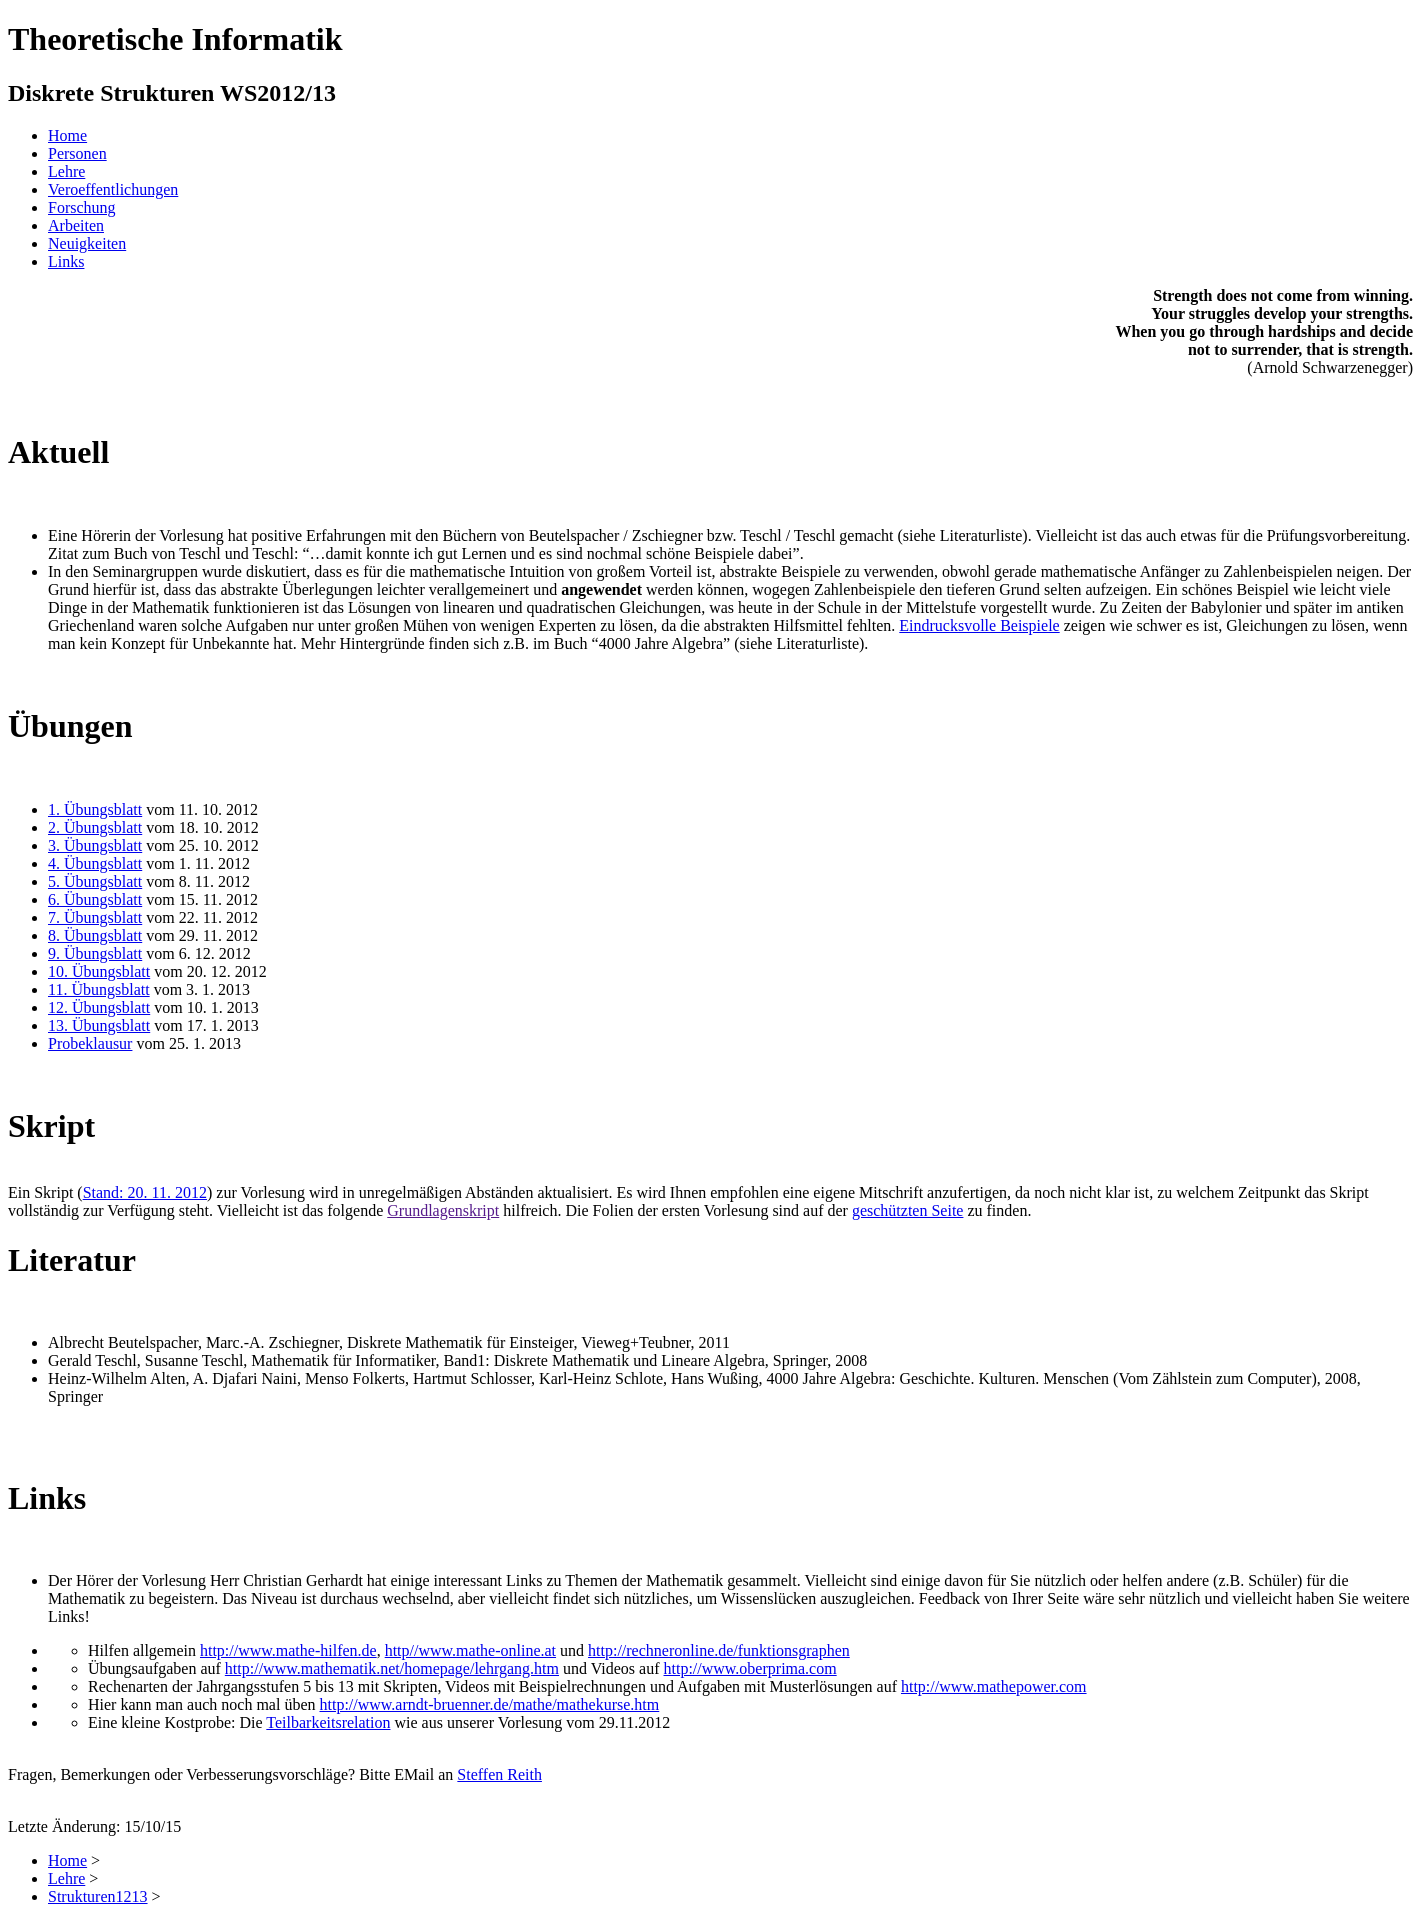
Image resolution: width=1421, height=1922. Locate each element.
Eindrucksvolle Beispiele (979, 625)
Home (67, 135)
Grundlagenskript (443, 1210)
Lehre (66, 171)
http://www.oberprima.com (750, 1668)
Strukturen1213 (98, 1896)
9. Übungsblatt (95, 953)
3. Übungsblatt (95, 845)
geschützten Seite (908, 1210)
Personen (77, 153)
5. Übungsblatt (95, 881)
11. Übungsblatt (99, 989)
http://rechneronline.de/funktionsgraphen (719, 1650)
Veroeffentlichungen (113, 189)
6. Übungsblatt (95, 899)
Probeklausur (90, 1043)
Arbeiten (76, 225)
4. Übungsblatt (95, 863)
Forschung (82, 207)
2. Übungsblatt (95, 827)
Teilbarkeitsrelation (328, 1722)
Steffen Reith (499, 1774)
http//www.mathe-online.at (470, 1650)
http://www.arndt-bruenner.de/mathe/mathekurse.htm (489, 1704)
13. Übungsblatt (99, 1025)
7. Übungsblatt (95, 917)
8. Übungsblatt (95, 935)
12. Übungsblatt (99, 1007)
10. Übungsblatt (99, 971)
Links (66, 261)
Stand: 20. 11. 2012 (145, 1192)
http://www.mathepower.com (994, 1686)
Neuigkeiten (87, 243)
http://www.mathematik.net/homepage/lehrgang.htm (392, 1668)
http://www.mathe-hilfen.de (288, 1650)
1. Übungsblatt (95, 809)
